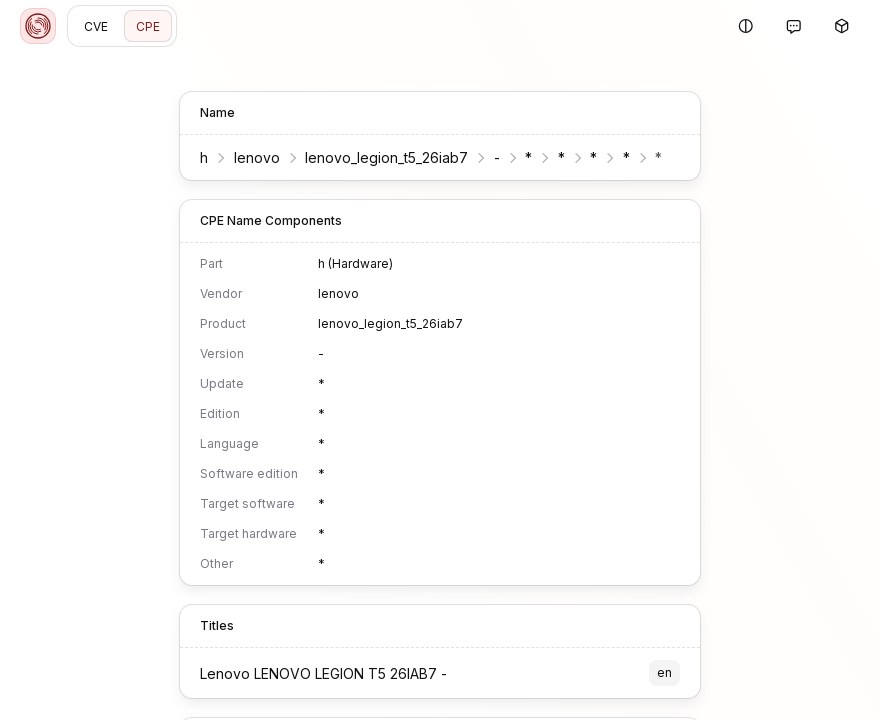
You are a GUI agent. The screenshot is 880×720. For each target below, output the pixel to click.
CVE (96, 26)
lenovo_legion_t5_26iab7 (386, 157)
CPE (148, 26)
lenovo (257, 157)
